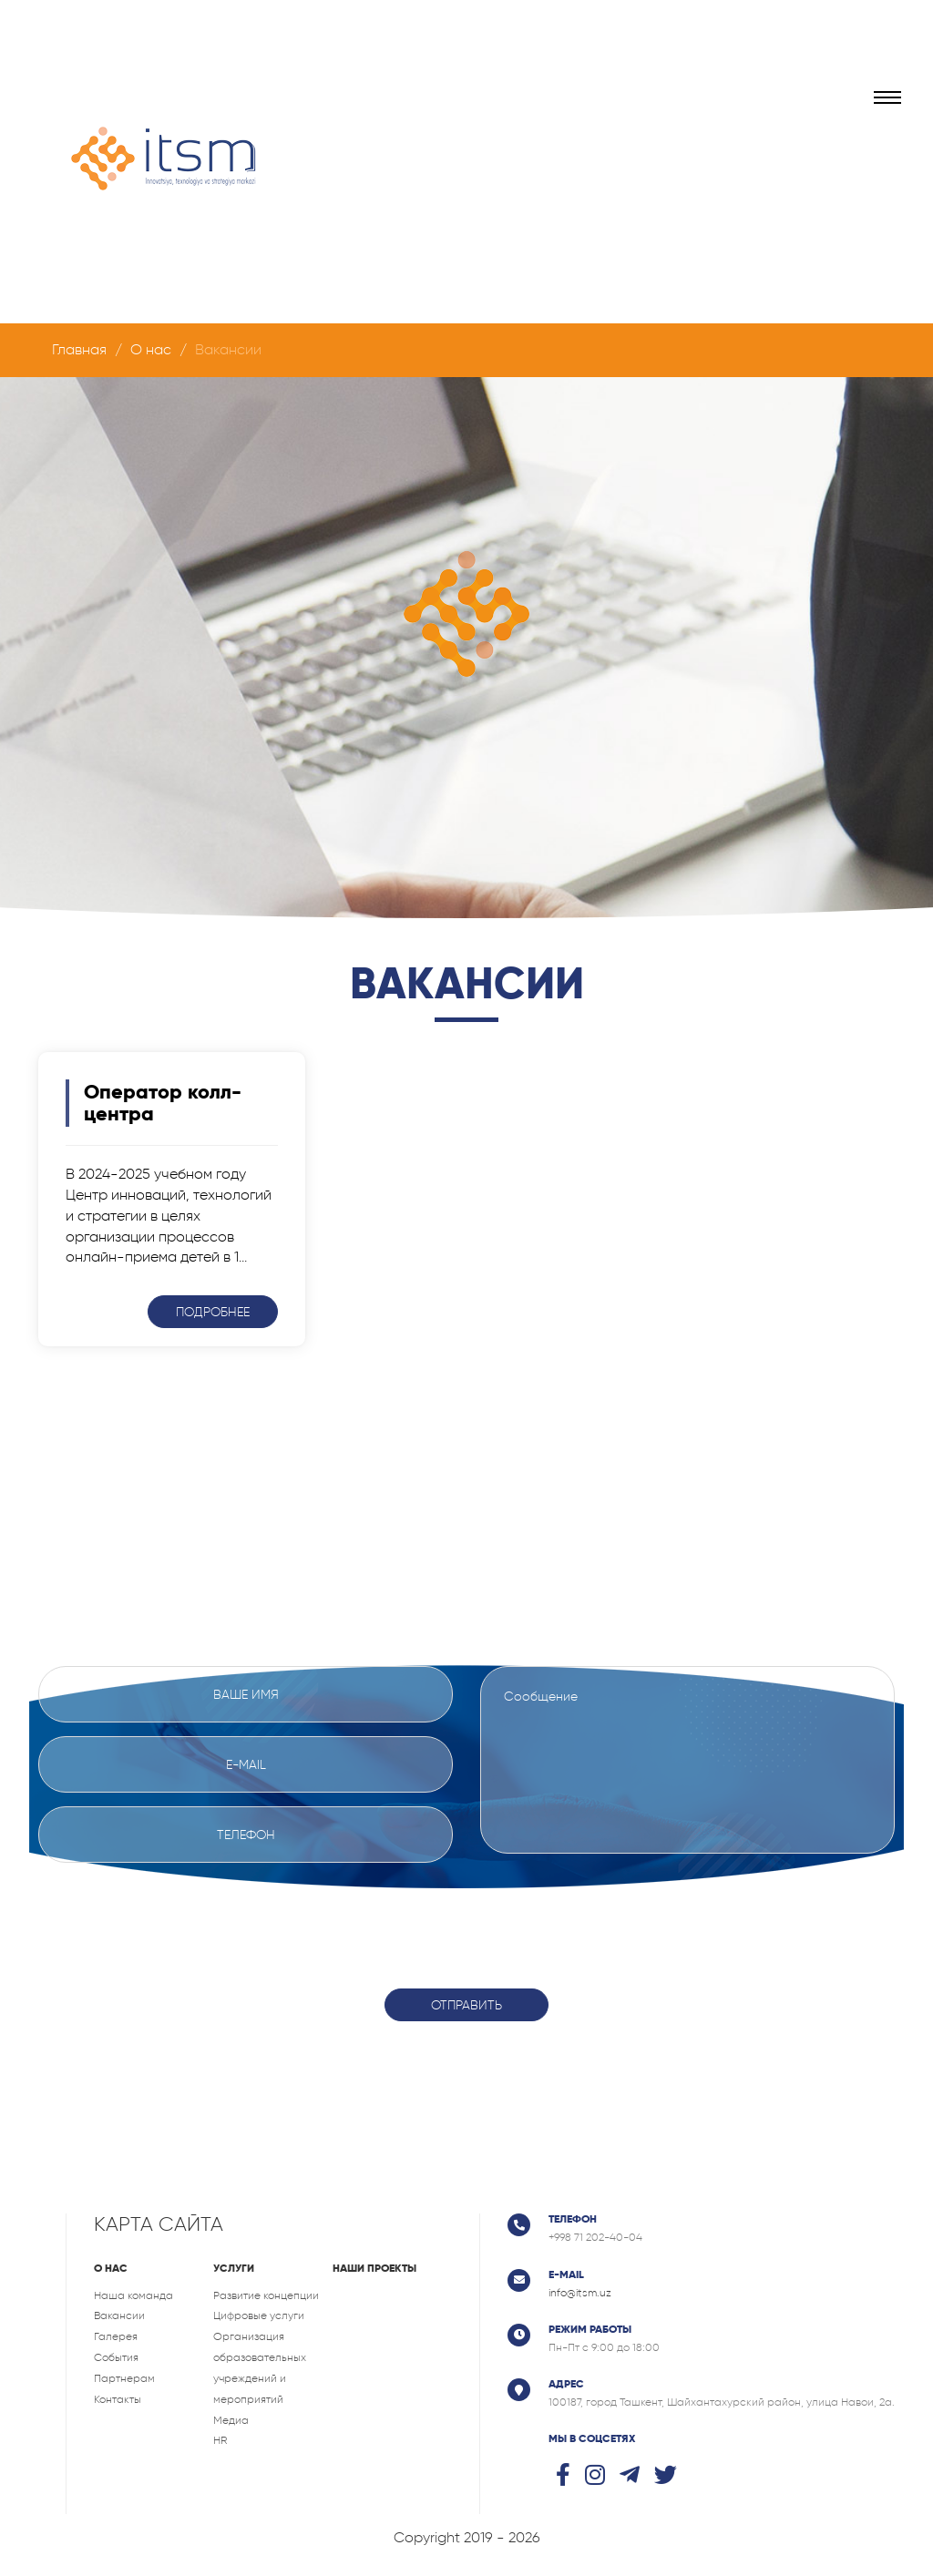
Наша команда (133, 2295)
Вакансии (119, 2315)
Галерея (116, 2336)
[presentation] (466, 1911)
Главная (79, 349)
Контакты (117, 2399)
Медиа (231, 2420)
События (116, 2357)
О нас (150, 349)
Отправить (466, 2005)
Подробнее (213, 1311)
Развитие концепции (266, 2295)
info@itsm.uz (580, 2292)
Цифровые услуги (258, 2315)
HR (220, 2440)
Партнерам (124, 2378)
